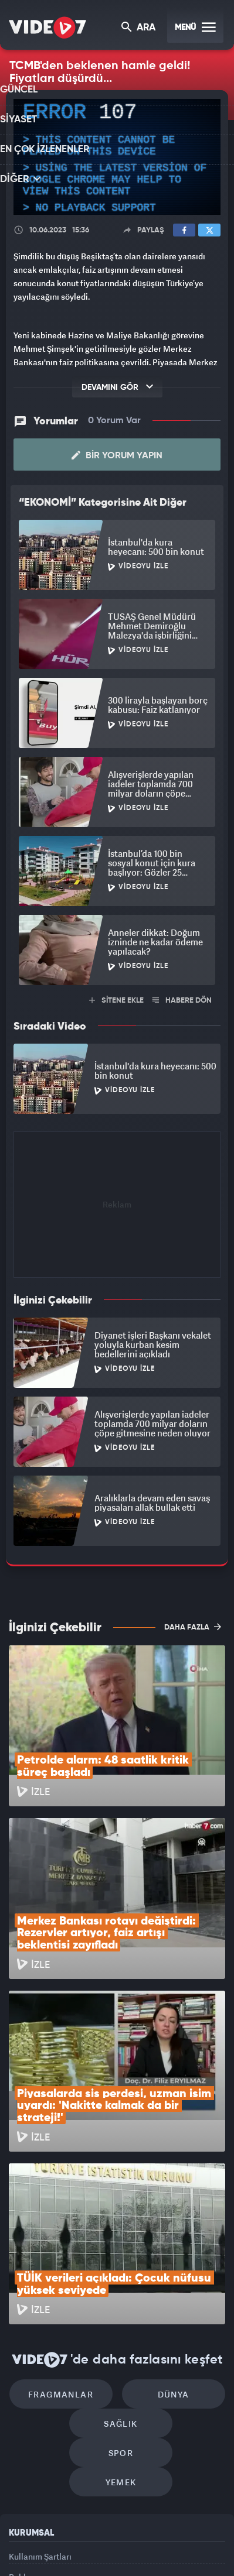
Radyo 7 (60, 2533)
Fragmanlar (67, 2232)
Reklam (23, 2403)
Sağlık (70, 2267)
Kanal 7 (18, 2533)
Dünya (167, 2232)
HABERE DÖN (182, 997)
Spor (171, 2267)
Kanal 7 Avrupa (100, 2533)
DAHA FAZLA (192, 1623)
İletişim (23, 2430)
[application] (117, 157)
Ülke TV (138, 2533)
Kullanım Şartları (40, 2376)
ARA (139, 28)
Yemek (121, 2303)
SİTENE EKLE (116, 997)
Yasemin (120, 2556)
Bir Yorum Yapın (117, 452)
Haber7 (196, 2533)
